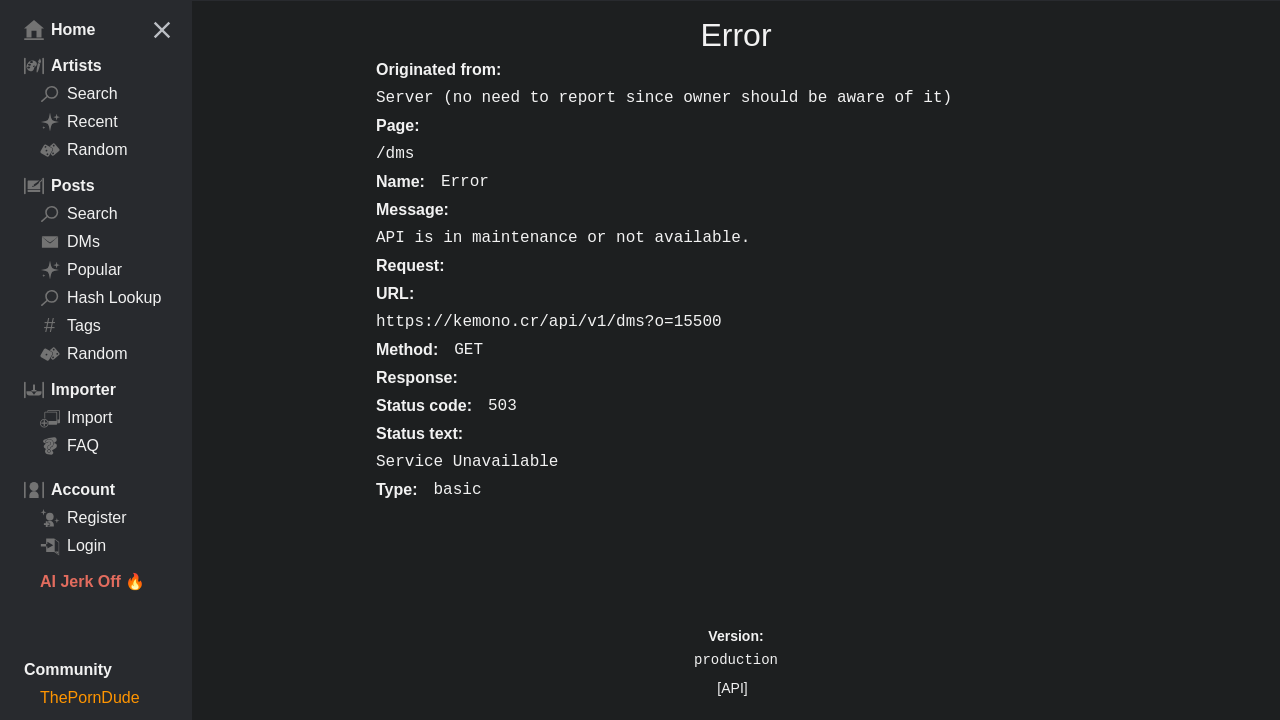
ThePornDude (90, 697)
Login (73, 546)
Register (83, 518)
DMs (70, 242)
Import (76, 418)
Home (59, 30)
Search (79, 94)
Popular (81, 270)
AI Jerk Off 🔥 (92, 581)
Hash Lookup (100, 298)
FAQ (69, 446)
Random (83, 150)
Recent (79, 122)
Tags (70, 326)
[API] (732, 688)
